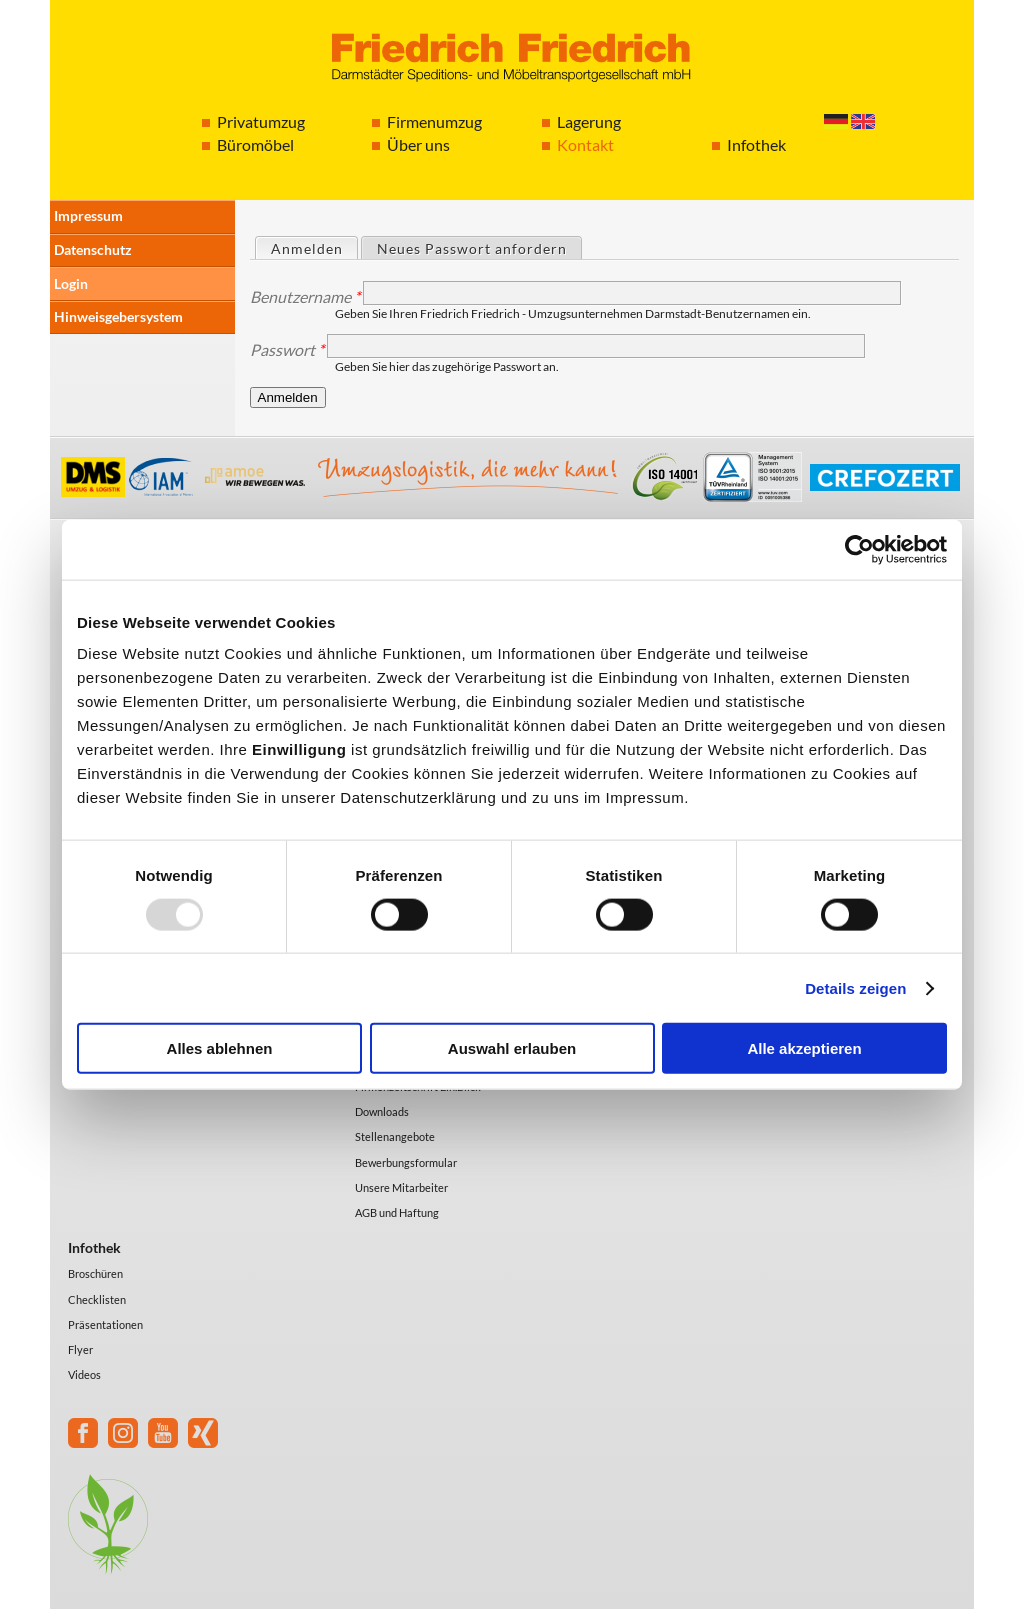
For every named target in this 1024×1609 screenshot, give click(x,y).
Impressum (88, 215)
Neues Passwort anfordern (472, 248)
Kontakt (585, 144)
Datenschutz (93, 249)
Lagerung (589, 121)
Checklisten (97, 1299)
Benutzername (305, 297)
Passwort (287, 350)
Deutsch (836, 121)
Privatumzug (261, 121)
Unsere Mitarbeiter (401, 1187)
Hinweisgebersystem (118, 316)
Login (71, 283)
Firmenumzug (434, 121)
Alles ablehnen (220, 1048)
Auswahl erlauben (512, 1048)
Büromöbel (255, 144)
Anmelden (314, 247)
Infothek (756, 144)
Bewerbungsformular (406, 1162)
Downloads (382, 1111)
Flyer (80, 1349)
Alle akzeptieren (804, 1048)
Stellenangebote (395, 1136)
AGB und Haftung (397, 1212)
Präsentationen (105, 1324)
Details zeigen (855, 987)
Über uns (418, 144)
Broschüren (95, 1273)
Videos (84, 1374)
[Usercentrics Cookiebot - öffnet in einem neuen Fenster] (859, 549)
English (863, 121)
